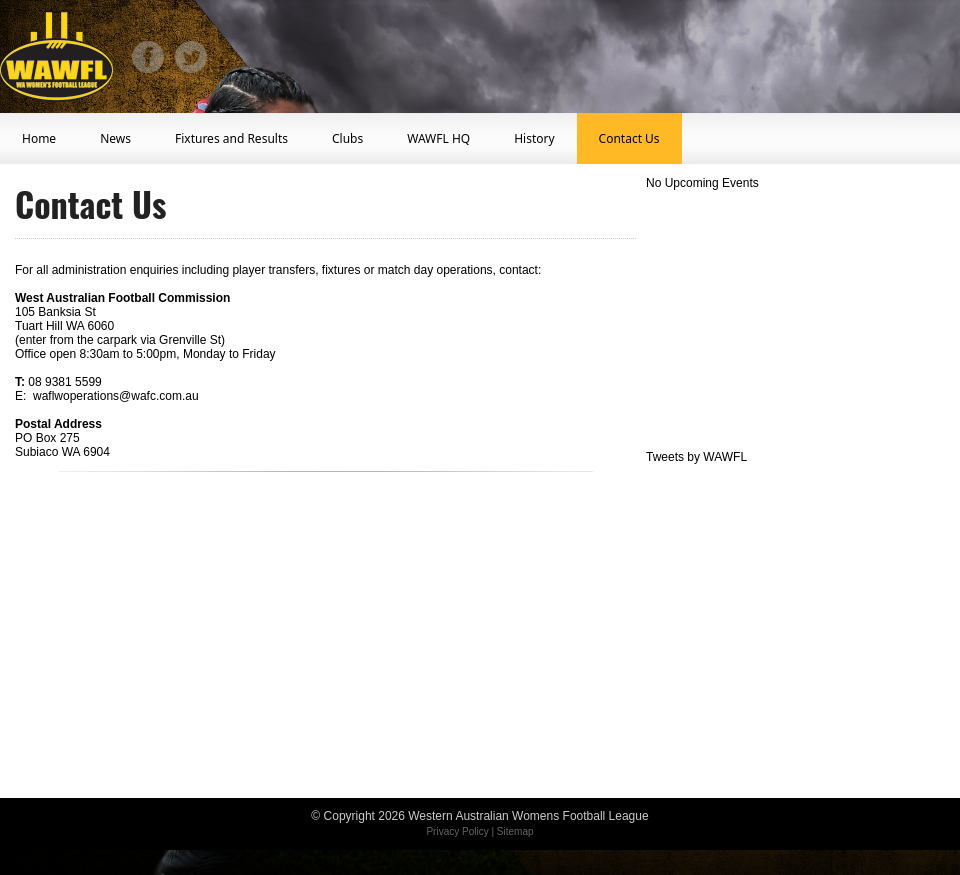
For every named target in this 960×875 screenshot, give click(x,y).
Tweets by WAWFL (696, 457)
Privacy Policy (457, 831)
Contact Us (629, 138)
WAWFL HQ (438, 138)
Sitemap (515, 831)
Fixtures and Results (231, 138)
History (534, 138)
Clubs (347, 138)
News (115, 138)
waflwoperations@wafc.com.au (116, 396)
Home (39, 138)
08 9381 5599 (64, 382)
